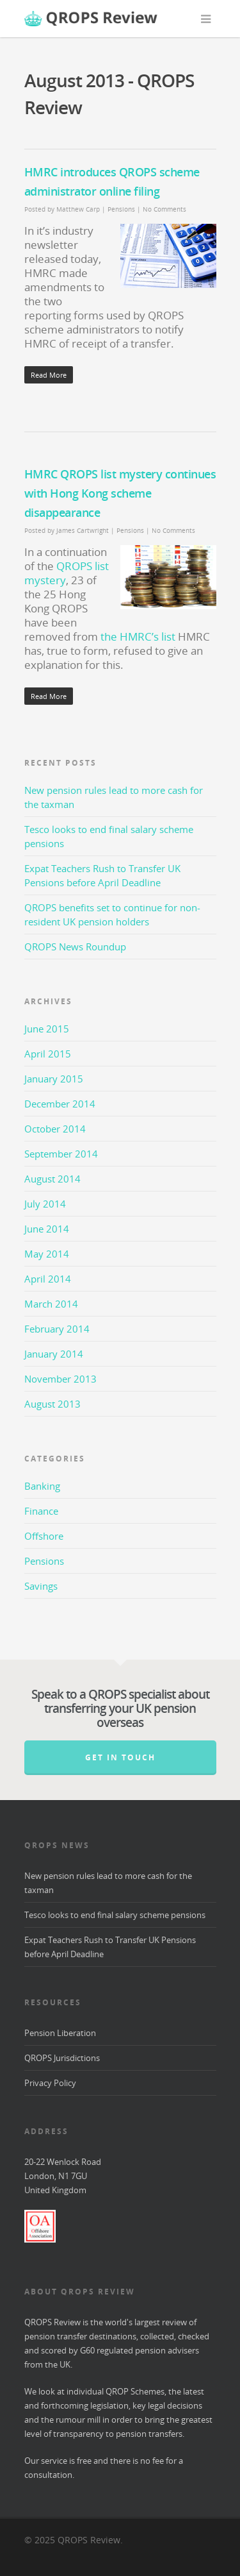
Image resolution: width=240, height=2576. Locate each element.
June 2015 (46, 1028)
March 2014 (51, 1303)
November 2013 (60, 1378)
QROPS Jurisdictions (62, 2058)
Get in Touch (120, 1757)
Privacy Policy (50, 2083)
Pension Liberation (60, 2033)
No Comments (164, 209)
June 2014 (46, 1228)
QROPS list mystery (66, 573)
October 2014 (55, 1128)
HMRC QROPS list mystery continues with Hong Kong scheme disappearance (120, 493)
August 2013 (52, 1403)
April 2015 (47, 1053)
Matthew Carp (78, 209)
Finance (41, 1510)
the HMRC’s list (137, 636)
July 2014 (45, 1203)
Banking (42, 1485)
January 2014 (53, 1353)
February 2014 (57, 1328)
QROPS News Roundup (75, 946)
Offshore (43, 1535)
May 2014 (46, 1253)
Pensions (121, 209)
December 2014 (59, 1103)
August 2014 (52, 1178)
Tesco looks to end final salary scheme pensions (114, 1915)
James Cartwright (82, 530)
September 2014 (61, 1153)
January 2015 (53, 1078)
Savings (41, 1585)
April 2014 (47, 1278)
